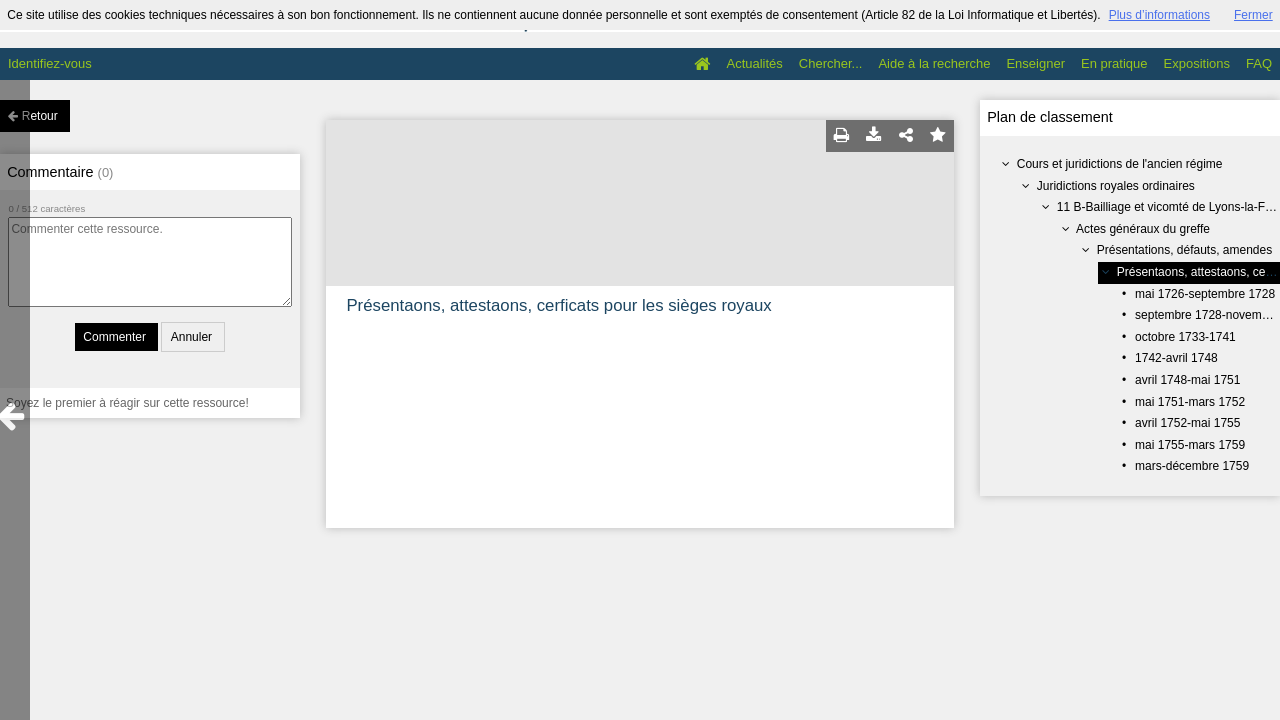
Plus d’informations (1159, 15)
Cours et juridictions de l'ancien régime (1120, 164)
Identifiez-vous (50, 63)
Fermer (1253, 15)
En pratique (1114, 63)
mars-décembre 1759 (1192, 466)
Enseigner (1035, 63)
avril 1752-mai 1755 (1187, 423)
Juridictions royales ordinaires (1116, 186)
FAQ (1259, 63)
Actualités (754, 63)
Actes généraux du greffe (1143, 229)
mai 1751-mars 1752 (1190, 402)
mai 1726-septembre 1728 (1205, 294)
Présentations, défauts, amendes (1184, 250)
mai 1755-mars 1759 (1190, 445)
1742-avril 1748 (1176, 358)
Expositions (1197, 63)
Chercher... (831, 63)
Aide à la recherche (934, 63)
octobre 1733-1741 (1185, 337)
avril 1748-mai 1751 (1187, 380)
